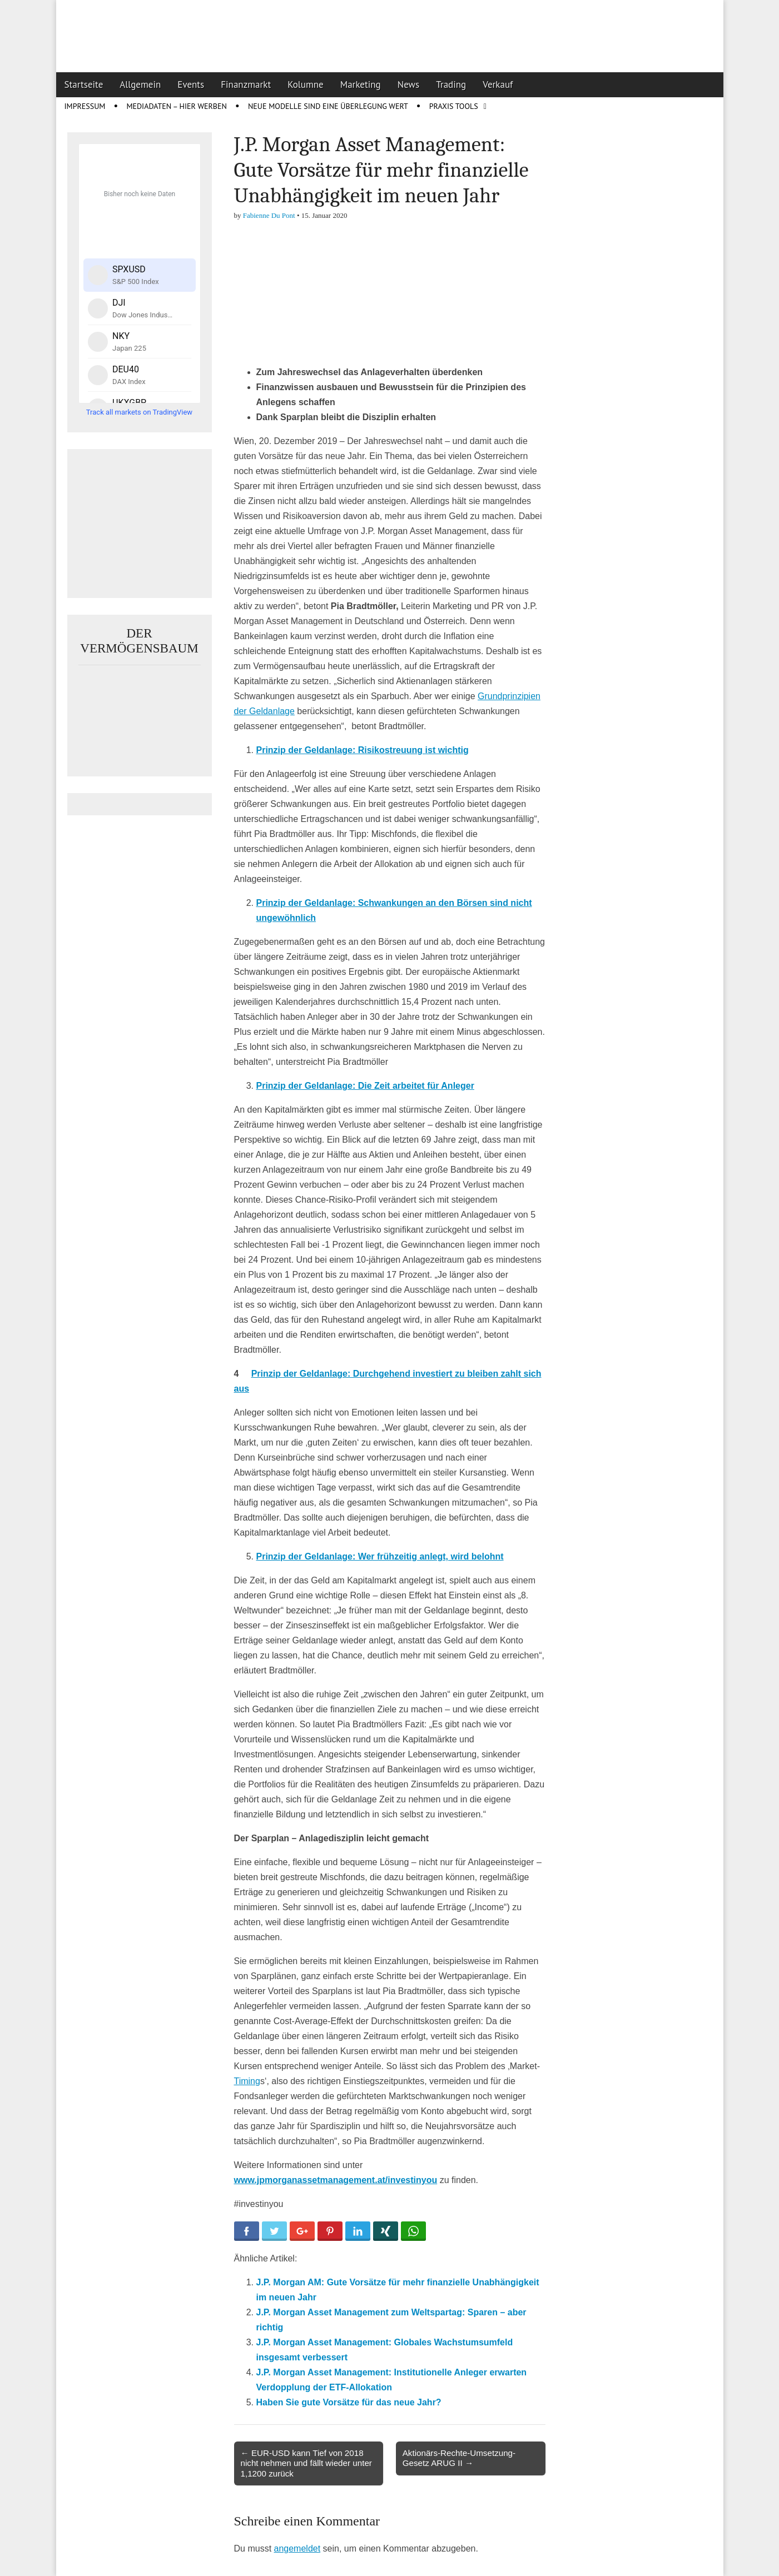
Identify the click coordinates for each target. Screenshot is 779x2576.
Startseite (83, 84)
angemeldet (297, 2548)
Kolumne (305, 84)
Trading (451, 84)
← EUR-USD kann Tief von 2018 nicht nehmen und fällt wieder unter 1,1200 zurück (306, 2463)
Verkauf (498, 84)
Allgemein (140, 84)
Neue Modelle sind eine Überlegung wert (328, 106)
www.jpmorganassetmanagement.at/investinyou (336, 2180)
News (409, 84)
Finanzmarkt (246, 84)
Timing (247, 2081)
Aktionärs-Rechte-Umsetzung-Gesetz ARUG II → (459, 2458)
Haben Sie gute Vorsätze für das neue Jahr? (348, 2402)
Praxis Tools (453, 106)
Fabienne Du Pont (269, 215)
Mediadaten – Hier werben (176, 106)
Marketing (360, 84)
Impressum (85, 106)
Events (190, 84)
